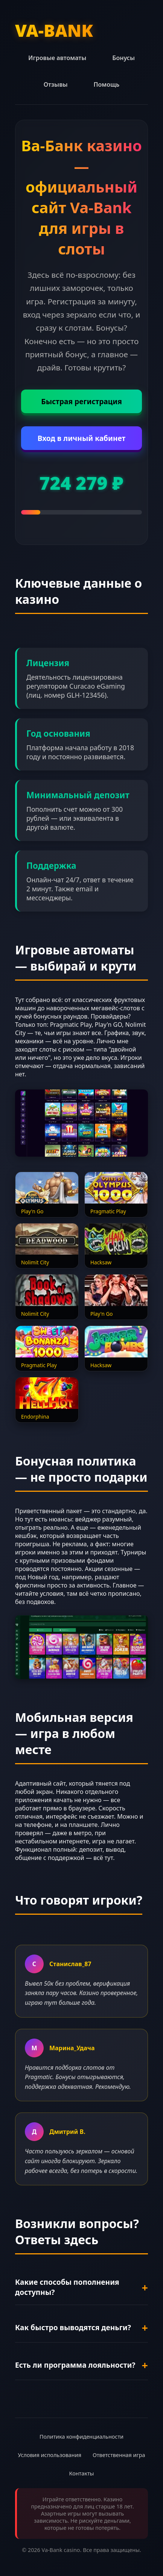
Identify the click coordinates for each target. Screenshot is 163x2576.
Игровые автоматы (57, 58)
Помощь (107, 84)
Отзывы (56, 84)
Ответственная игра (119, 2455)
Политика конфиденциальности (81, 2436)
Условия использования (49, 2455)
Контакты (81, 2473)
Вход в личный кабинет (82, 438)
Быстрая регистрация (81, 401)
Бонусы (123, 58)
